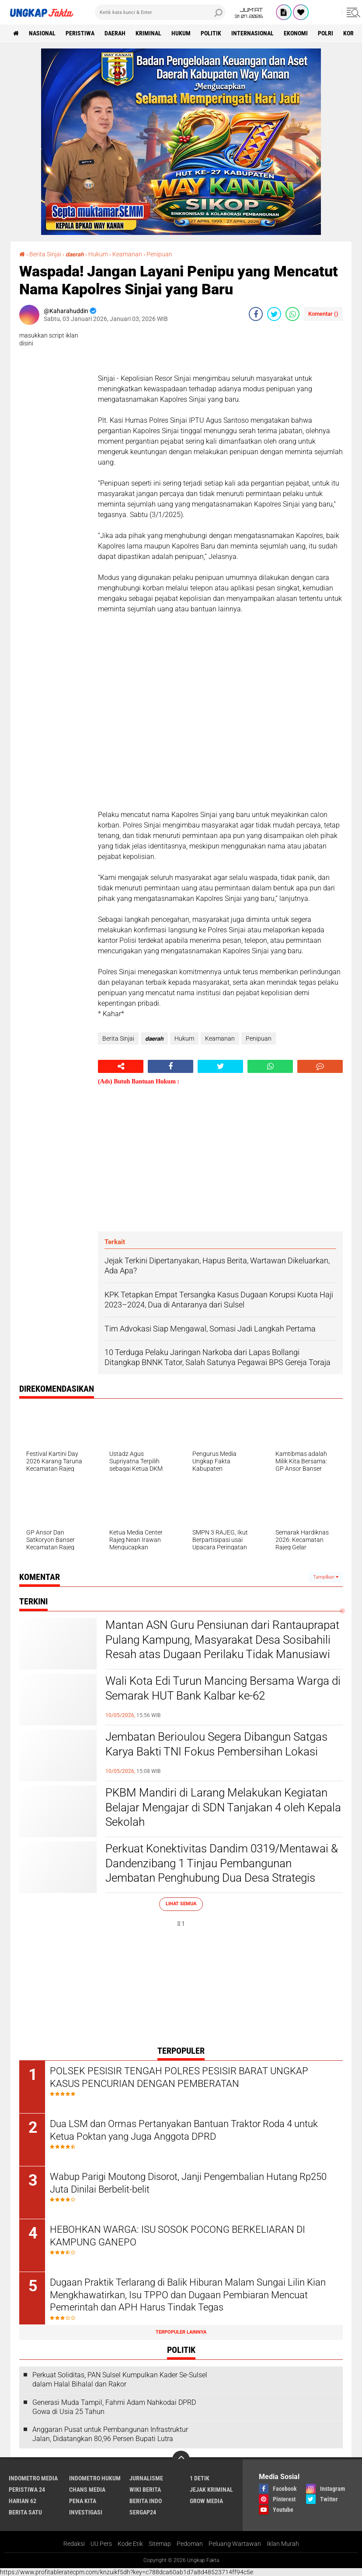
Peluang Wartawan (235, 2543)
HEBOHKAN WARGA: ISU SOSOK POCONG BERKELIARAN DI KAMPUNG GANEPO (177, 2236)
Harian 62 (22, 2500)
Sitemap (160, 2543)
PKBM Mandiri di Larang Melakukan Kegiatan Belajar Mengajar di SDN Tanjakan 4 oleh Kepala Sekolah (223, 1807)
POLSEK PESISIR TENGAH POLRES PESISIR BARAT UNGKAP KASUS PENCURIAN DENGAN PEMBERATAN (179, 2077)
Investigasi (85, 2512)
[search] (160, 12)
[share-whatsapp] (292, 314)
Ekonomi (296, 33)
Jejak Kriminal (211, 2489)
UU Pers (101, 2543)
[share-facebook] (256, 314)
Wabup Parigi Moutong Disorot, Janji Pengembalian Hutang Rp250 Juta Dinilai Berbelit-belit (188, 2183)
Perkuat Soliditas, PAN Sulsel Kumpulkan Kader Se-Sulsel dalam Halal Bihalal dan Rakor (119, 2379)
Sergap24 (142, 2512)
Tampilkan (325, 1577)
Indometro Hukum (95, 2478)
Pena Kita (82, 2500)
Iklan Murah (283, 2543)
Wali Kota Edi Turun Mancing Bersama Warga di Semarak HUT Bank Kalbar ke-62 (223, 1688)
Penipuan (159, 254)
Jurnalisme (146, 2478)
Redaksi (74, 2543)
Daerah (114, 33)
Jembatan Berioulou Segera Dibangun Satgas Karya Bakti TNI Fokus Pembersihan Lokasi (216, 1744)
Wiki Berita (145, 2489)
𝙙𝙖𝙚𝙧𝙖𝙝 (75, 254)
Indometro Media (33, 2478)
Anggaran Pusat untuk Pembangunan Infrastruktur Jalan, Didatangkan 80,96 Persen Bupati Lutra (110, 2434)
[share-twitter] (274, 314)
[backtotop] (181, 2459)
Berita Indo (145, 2500)
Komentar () (323, 313)
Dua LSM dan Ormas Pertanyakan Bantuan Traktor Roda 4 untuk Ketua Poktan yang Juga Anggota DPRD (184, 2130)
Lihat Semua (181, 1904)
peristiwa (80, 33)
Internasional (252, 33)
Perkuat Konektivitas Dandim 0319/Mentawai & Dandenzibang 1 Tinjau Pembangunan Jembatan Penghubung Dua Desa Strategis (221, 1863)
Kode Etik (130, 2543)
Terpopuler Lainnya (181, 2332)
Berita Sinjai (45, 254)
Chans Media (87, 2489)
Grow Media (206, 2500)
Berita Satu (25, 2512)
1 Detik (199, 2478)
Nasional (42, 33)
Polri (325, 33)
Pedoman (190, 2543)
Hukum (181, 33)
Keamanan (127, 254)
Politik (211, 33)
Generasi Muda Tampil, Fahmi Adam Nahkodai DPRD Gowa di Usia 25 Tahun (114, 2407)
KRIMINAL (148, 33)
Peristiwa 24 (27, 2489)
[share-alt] (120, 1066)
